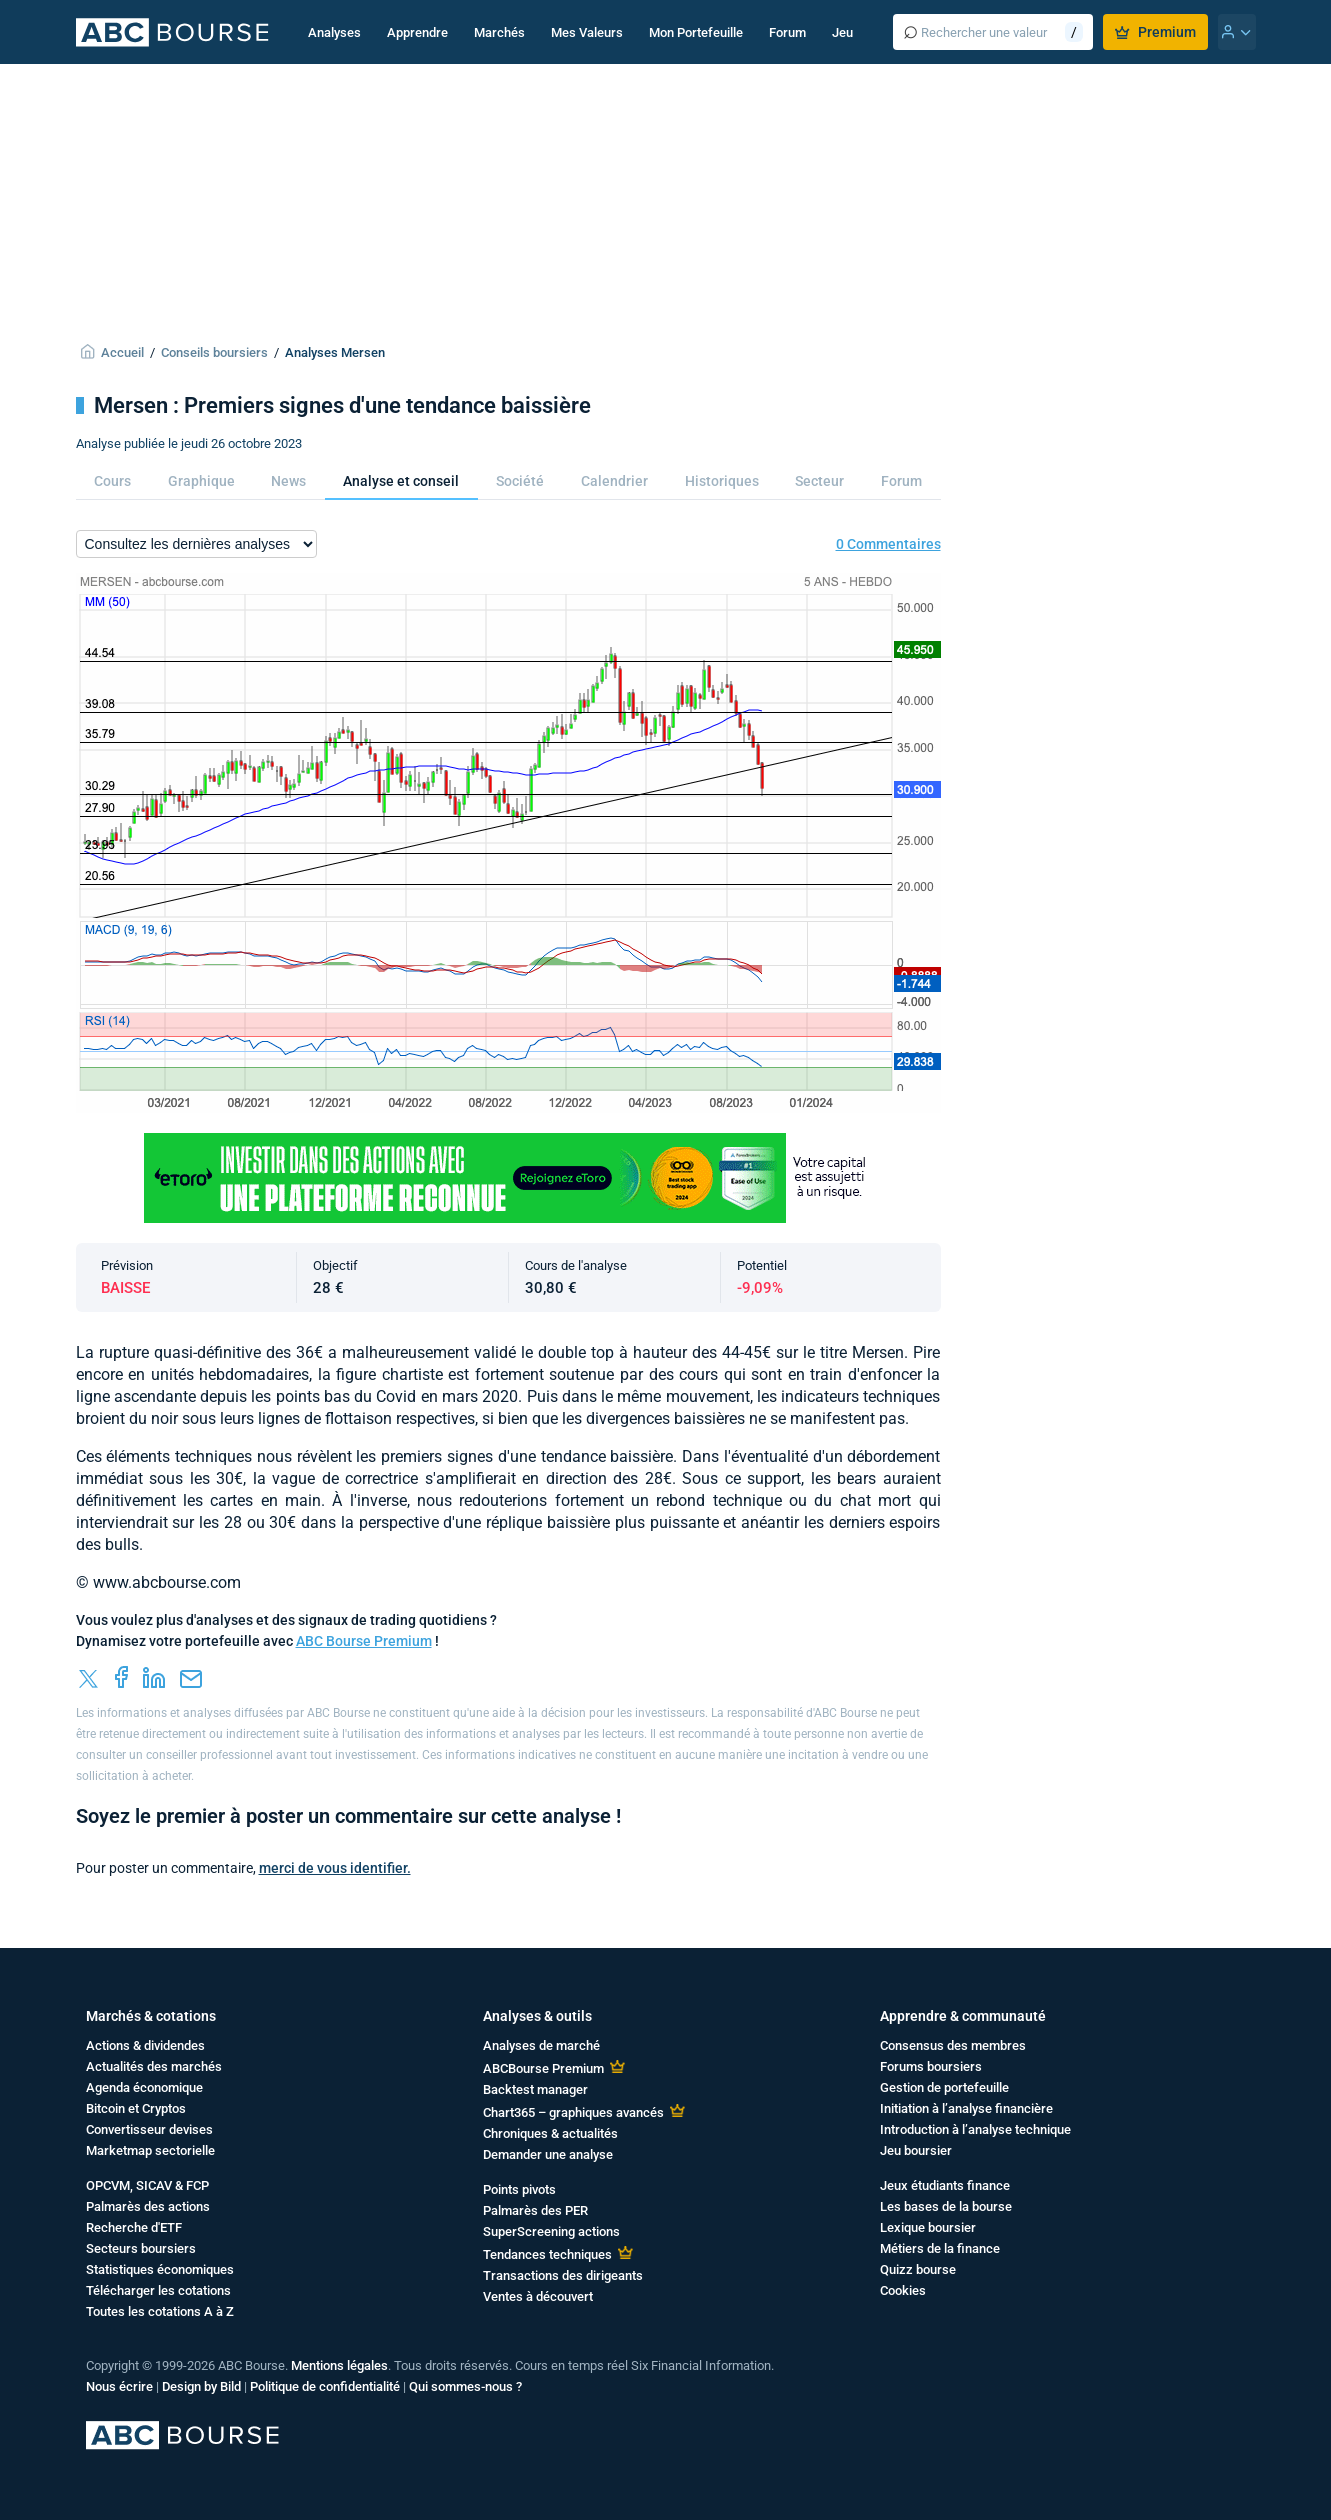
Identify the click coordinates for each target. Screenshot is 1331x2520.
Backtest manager (535, 2089)
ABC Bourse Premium (364, 1641)
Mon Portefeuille (696, 32)
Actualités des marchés (154, 2066)
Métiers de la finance (940, 2248)
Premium (1155, 32)
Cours (112, 481)
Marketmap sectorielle (150, 2150)
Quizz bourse (918, 2269)
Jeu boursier (916, 2150)
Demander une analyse (548, 2154)
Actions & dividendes (145, 2045)
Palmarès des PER (535, 2210)
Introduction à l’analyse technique (975, 2129)
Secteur (819, 481)
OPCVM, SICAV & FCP (147, 2185)
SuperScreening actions (551, 2231)
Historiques (722, 481)
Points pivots (519, 2189)
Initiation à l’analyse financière (966, 2108)
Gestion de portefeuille (944, 2087)
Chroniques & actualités (550, 2133)
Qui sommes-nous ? (465, 2386)
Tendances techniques (547, 2254)
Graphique (201, 481)
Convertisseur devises (149, 2129)
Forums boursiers (931, 2066)
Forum (787, 32)
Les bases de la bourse (946, 2206)
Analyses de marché (541, 2045)
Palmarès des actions (148, 2206)
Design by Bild (201, 2386)
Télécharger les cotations (158, 2290)
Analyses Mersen (335, 352)
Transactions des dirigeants (563, 2275)
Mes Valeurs (587, 32)
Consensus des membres (953, 2045)
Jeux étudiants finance (945, 2185)
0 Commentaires (888, 544)
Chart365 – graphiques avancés (573, 2112)
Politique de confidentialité (325, 2386)
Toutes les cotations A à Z (160, 2311)
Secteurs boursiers (141, 2248)
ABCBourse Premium (543, 2068)
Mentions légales (339, 2365)
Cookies (903, 2290)
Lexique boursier (928, 2227)
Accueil (122, 352)
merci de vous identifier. (335, 1868)
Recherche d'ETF (134, 2227)
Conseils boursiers (214, 352)
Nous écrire (119, 2386)
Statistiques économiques (160, 2269)
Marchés (499, 32)
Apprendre (417, 32)
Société (520, 481)
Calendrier (614, 481)
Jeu (842, 32)
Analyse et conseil (401, 481)
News (288, 481)
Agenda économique (144, 2087)
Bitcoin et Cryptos (136, 2108)
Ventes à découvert (538, 2296)
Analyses (334, 32)
